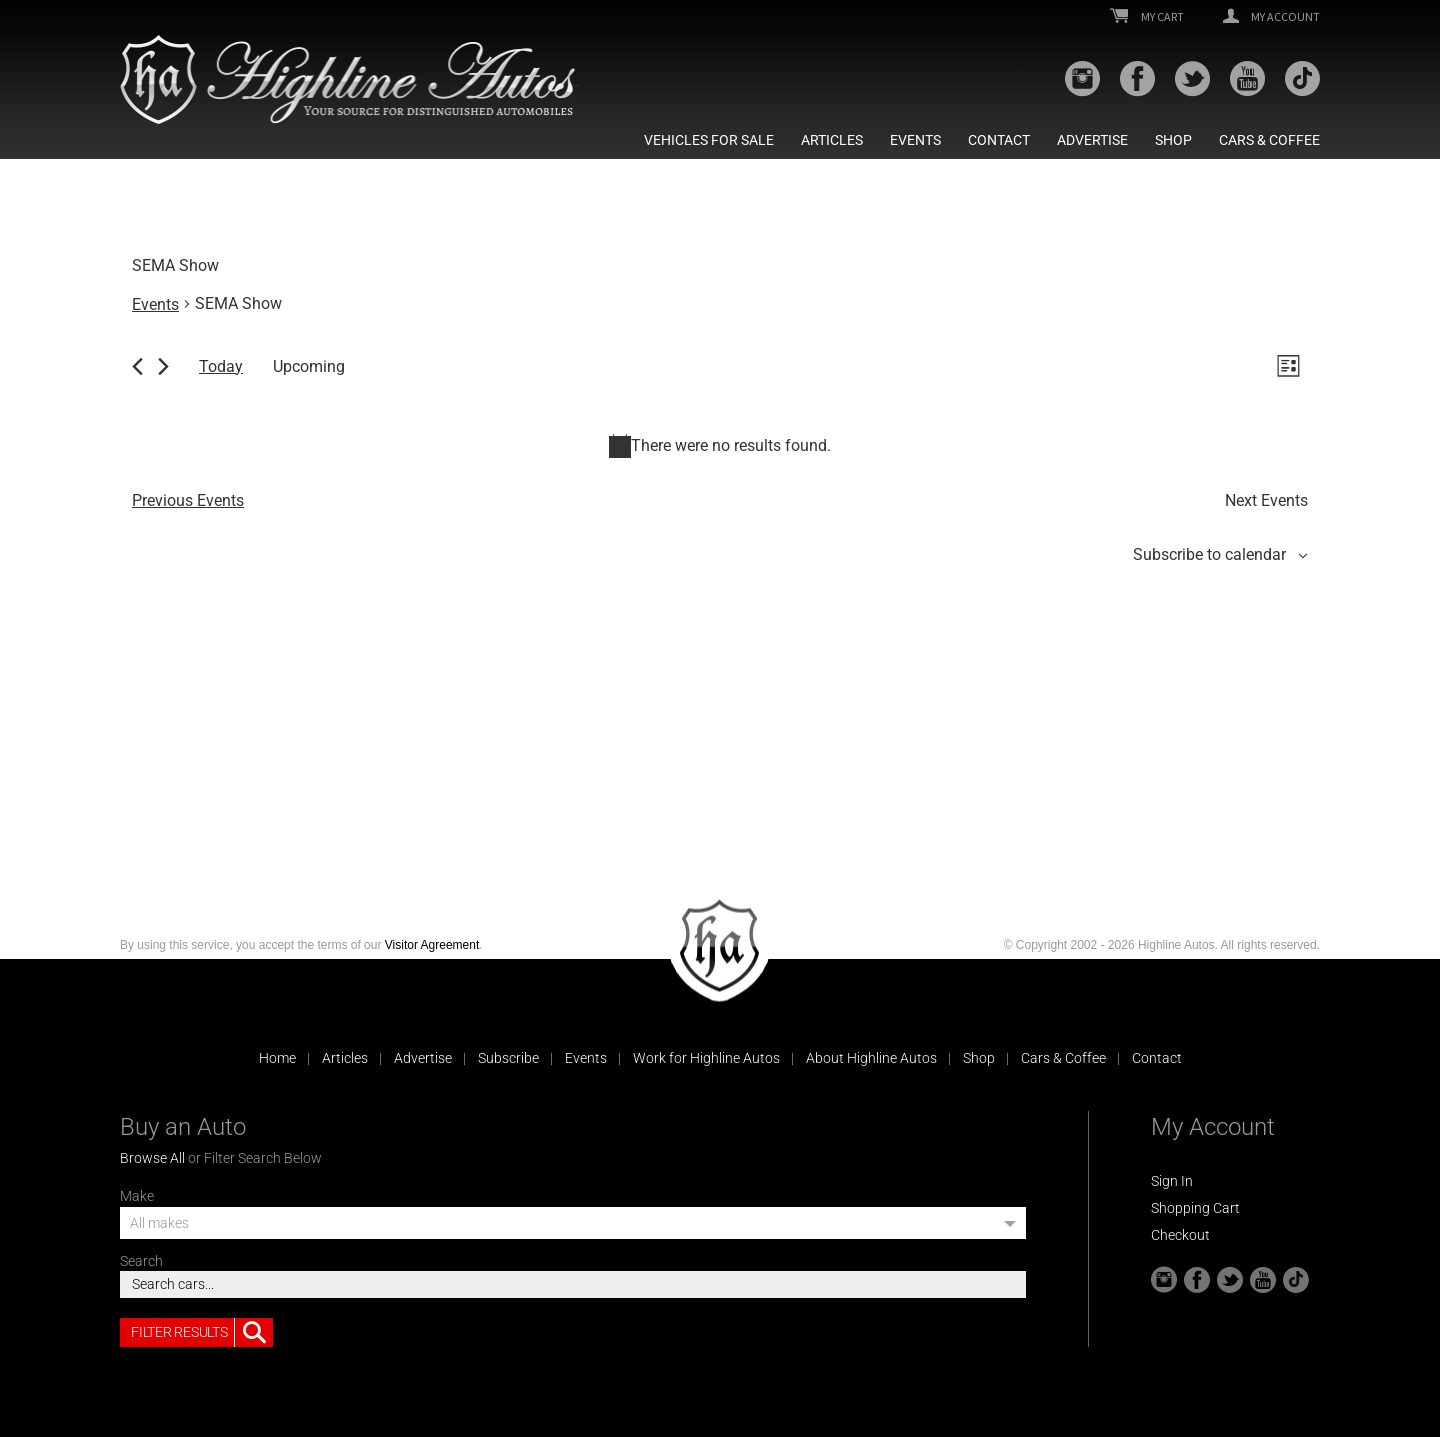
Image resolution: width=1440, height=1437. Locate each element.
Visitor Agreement (432, 945)
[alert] (720, 446)
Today (221, 366)
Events (915, 140)
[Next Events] (163, 366)
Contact (999, 140)
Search (141, 1261)
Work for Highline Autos (706, 1058)
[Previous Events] (137, 366)
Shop (1173, 140)
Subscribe (508, 1058)
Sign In (1172, 1181)
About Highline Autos (871, 1058)
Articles (832, 140)
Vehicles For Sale (709, 140)
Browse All (152, 1158)
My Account (1271, 17)
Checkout (1180, 1235)
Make (137, 1196)
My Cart (1147, 17)
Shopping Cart (1195, 1208)
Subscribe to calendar (1209, 554)
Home (277, 1058)
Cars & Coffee (1269, 140)
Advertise (1092, 140)
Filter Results (202, 1333)
